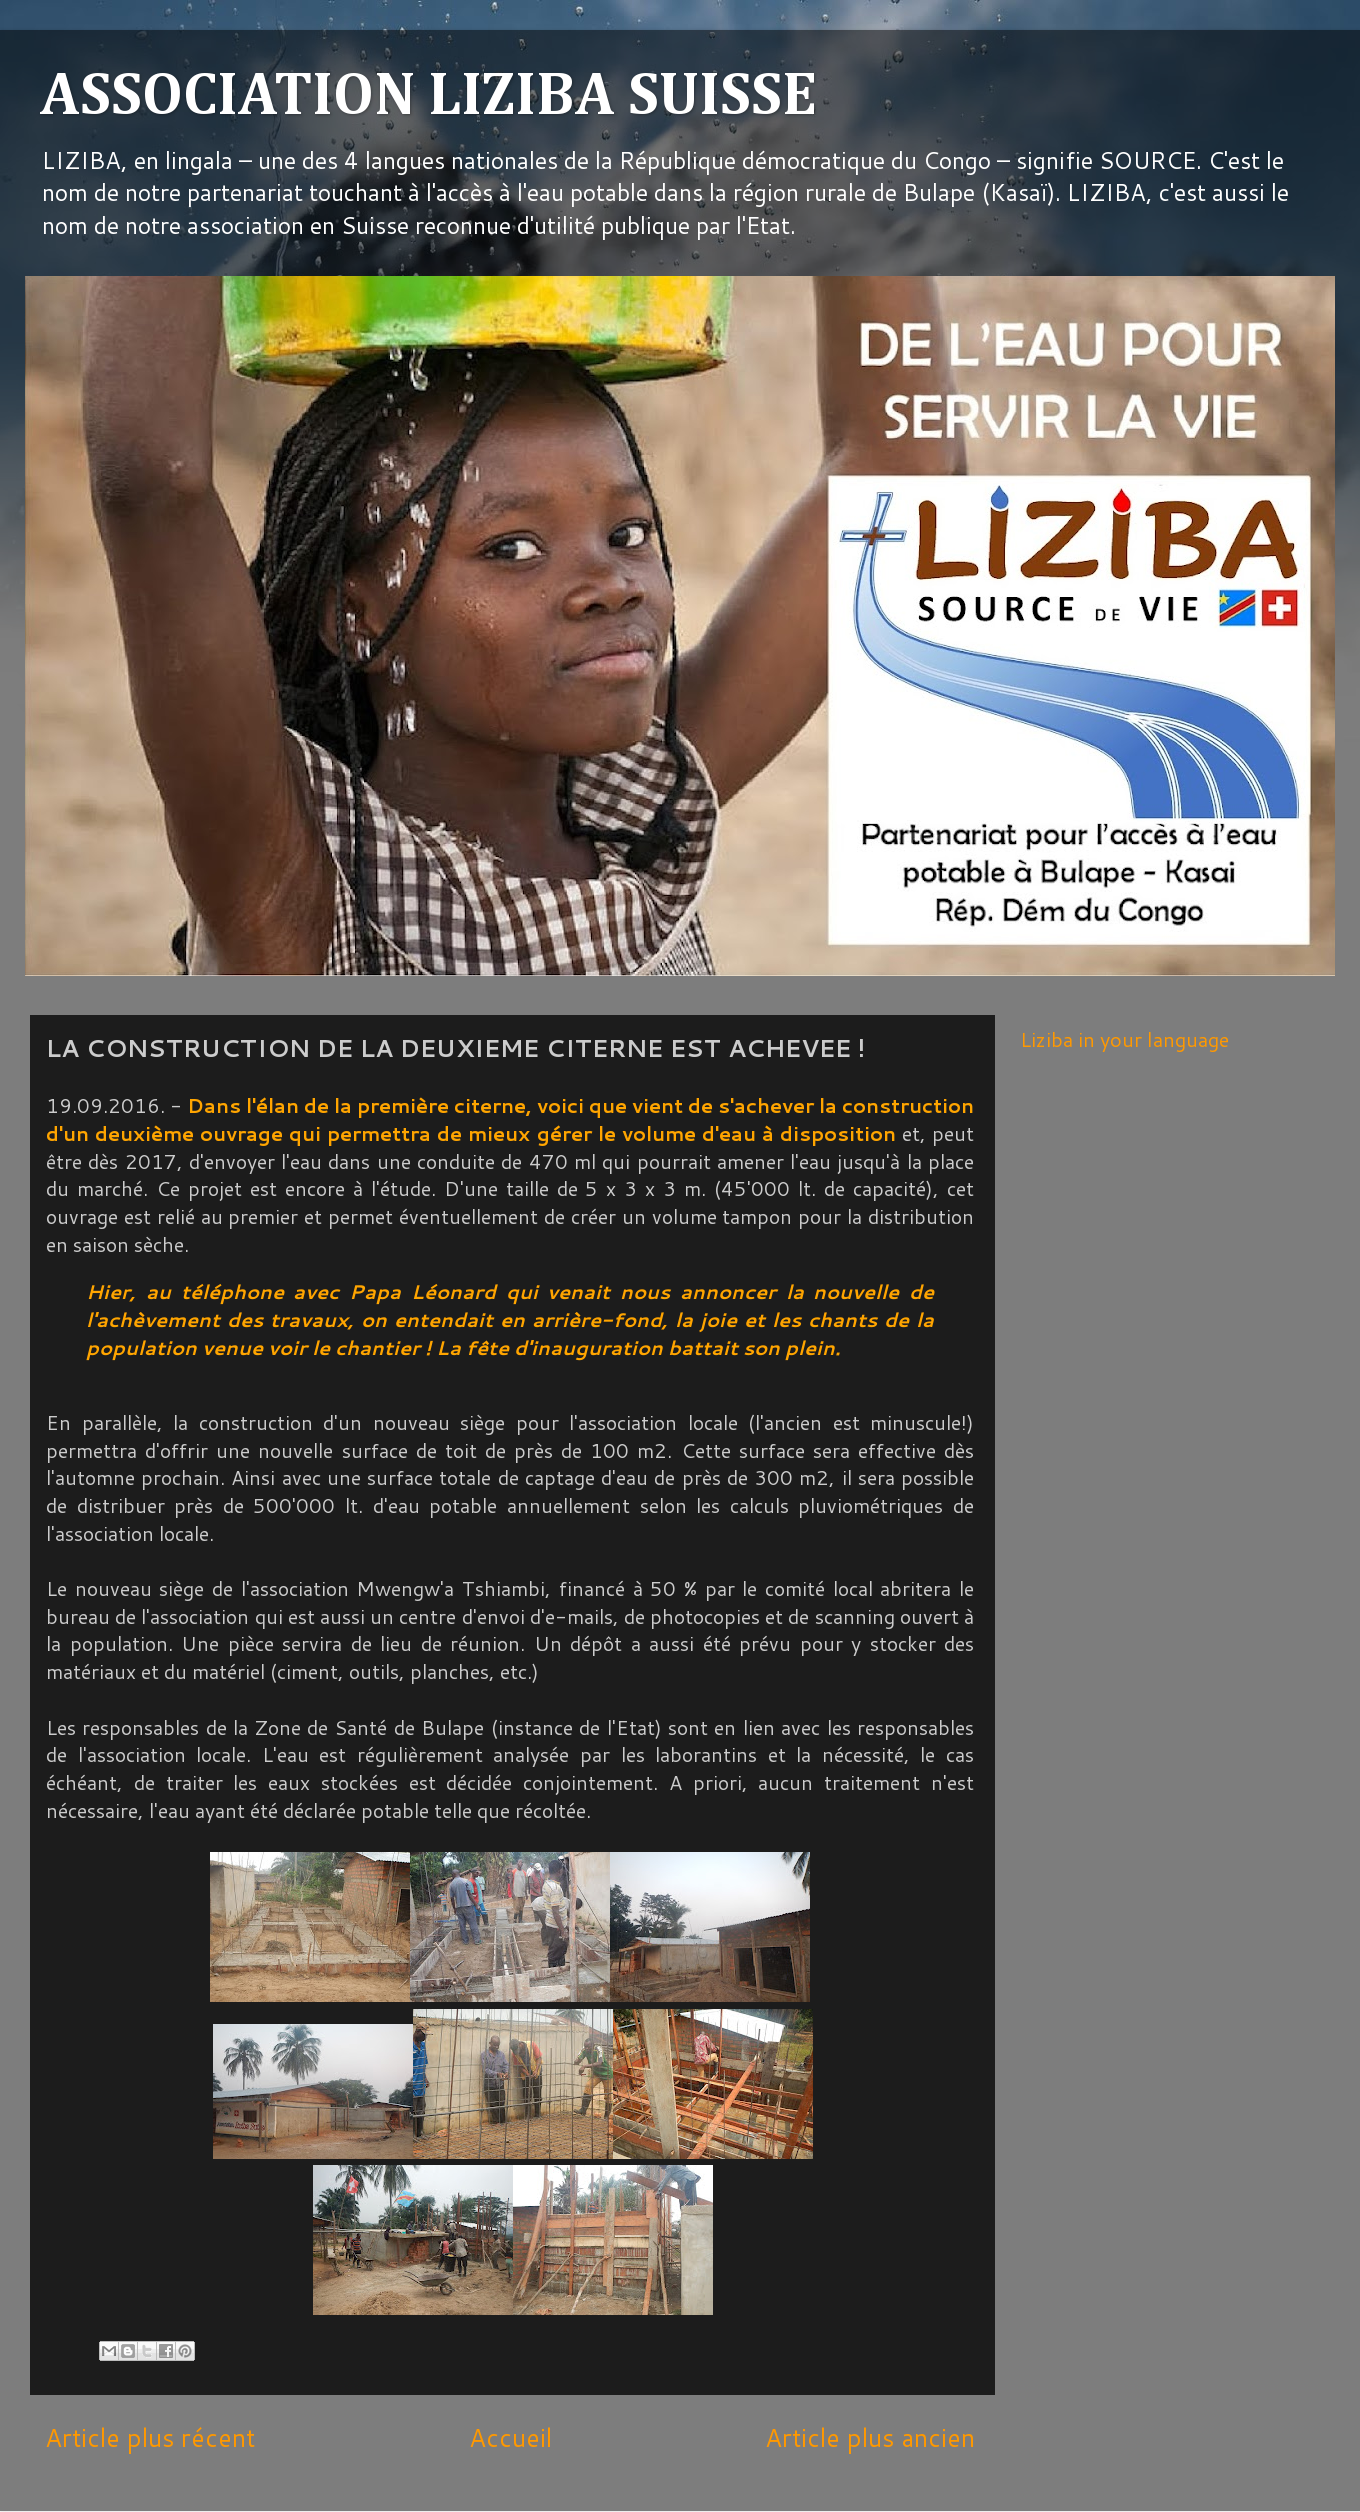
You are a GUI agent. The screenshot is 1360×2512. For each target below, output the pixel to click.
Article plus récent (150, 2437)
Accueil (510, 2437)
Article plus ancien (870, 2437)
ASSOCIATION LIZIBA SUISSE (428, 97)
